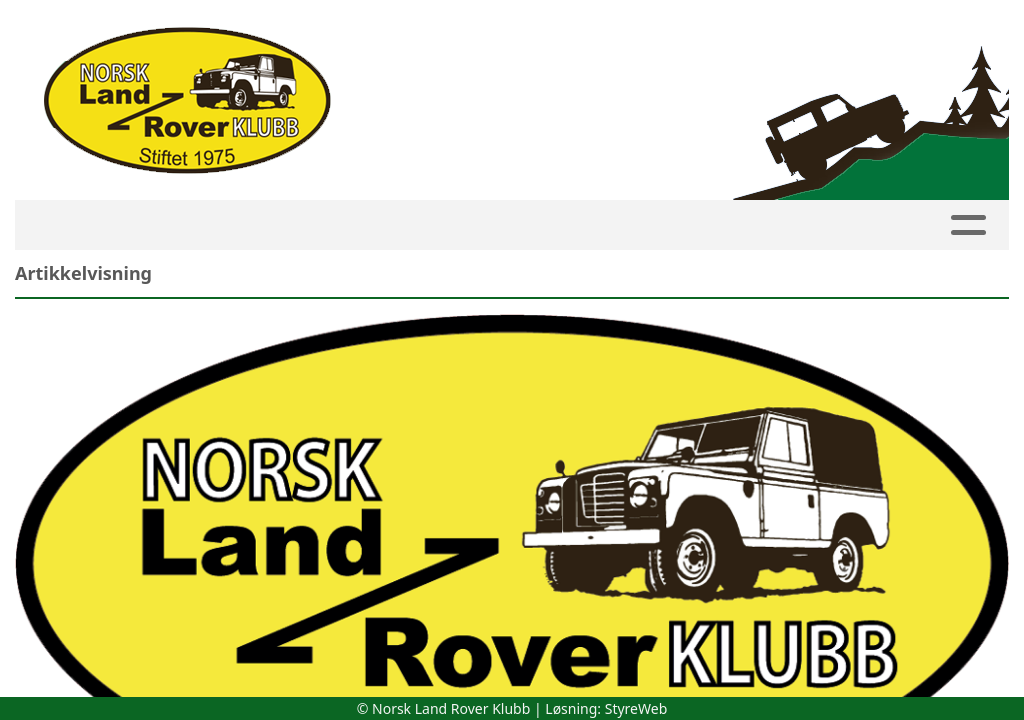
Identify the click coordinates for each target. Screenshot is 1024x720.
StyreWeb (636, 708)
